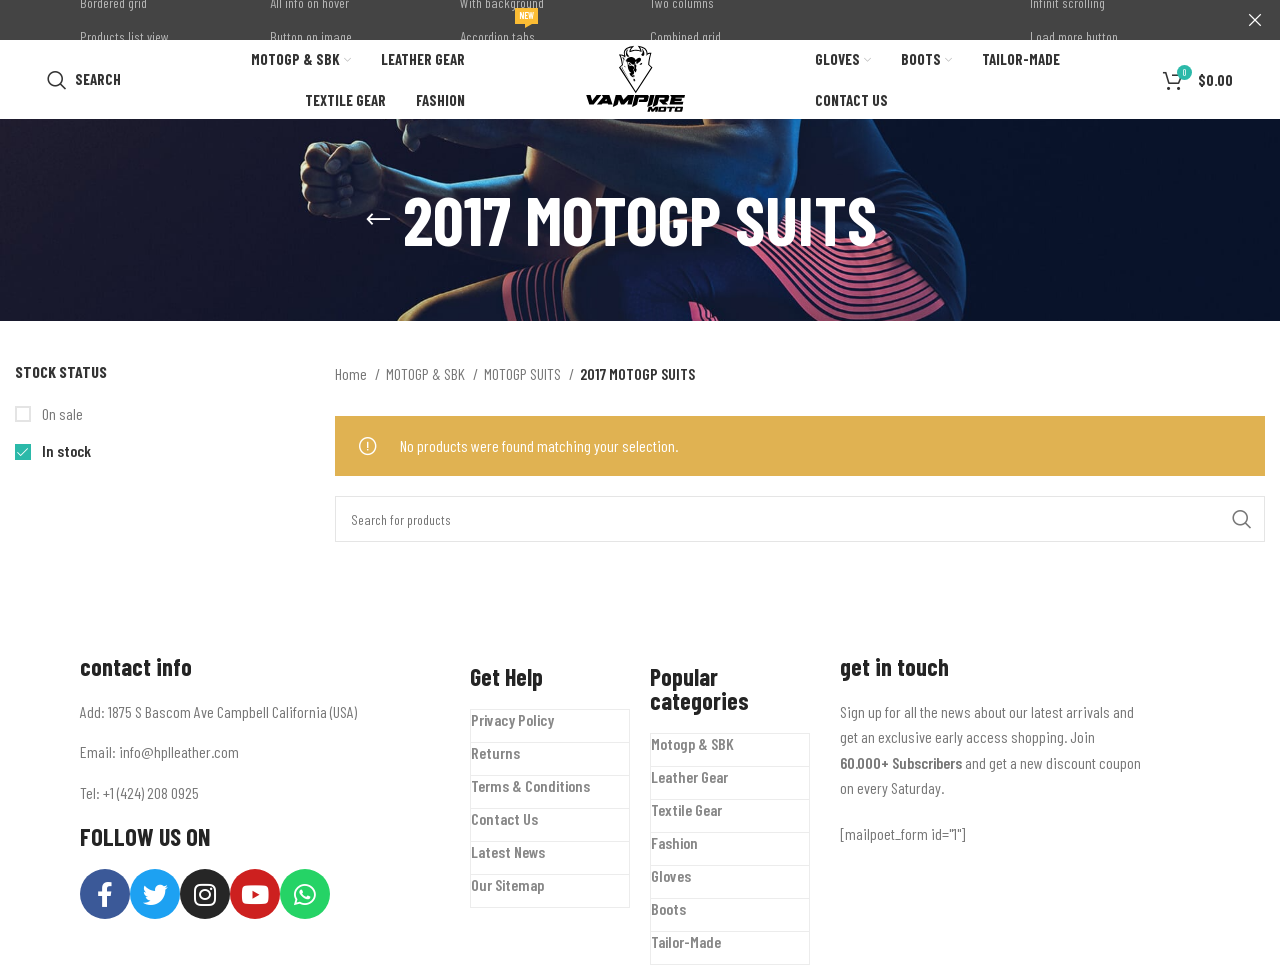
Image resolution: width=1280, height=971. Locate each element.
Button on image (311, 36)
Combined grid (685, 36)
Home (352, 379)
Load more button (1074, 36)
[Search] (84, 82)
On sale (61, 419)
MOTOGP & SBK (427, 379)
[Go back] (378, 226)
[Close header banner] (1255, 20)
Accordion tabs (499, 32)
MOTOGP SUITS (524, 379)
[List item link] (260, 758)
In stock (65, 456)
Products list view (124, 36)
